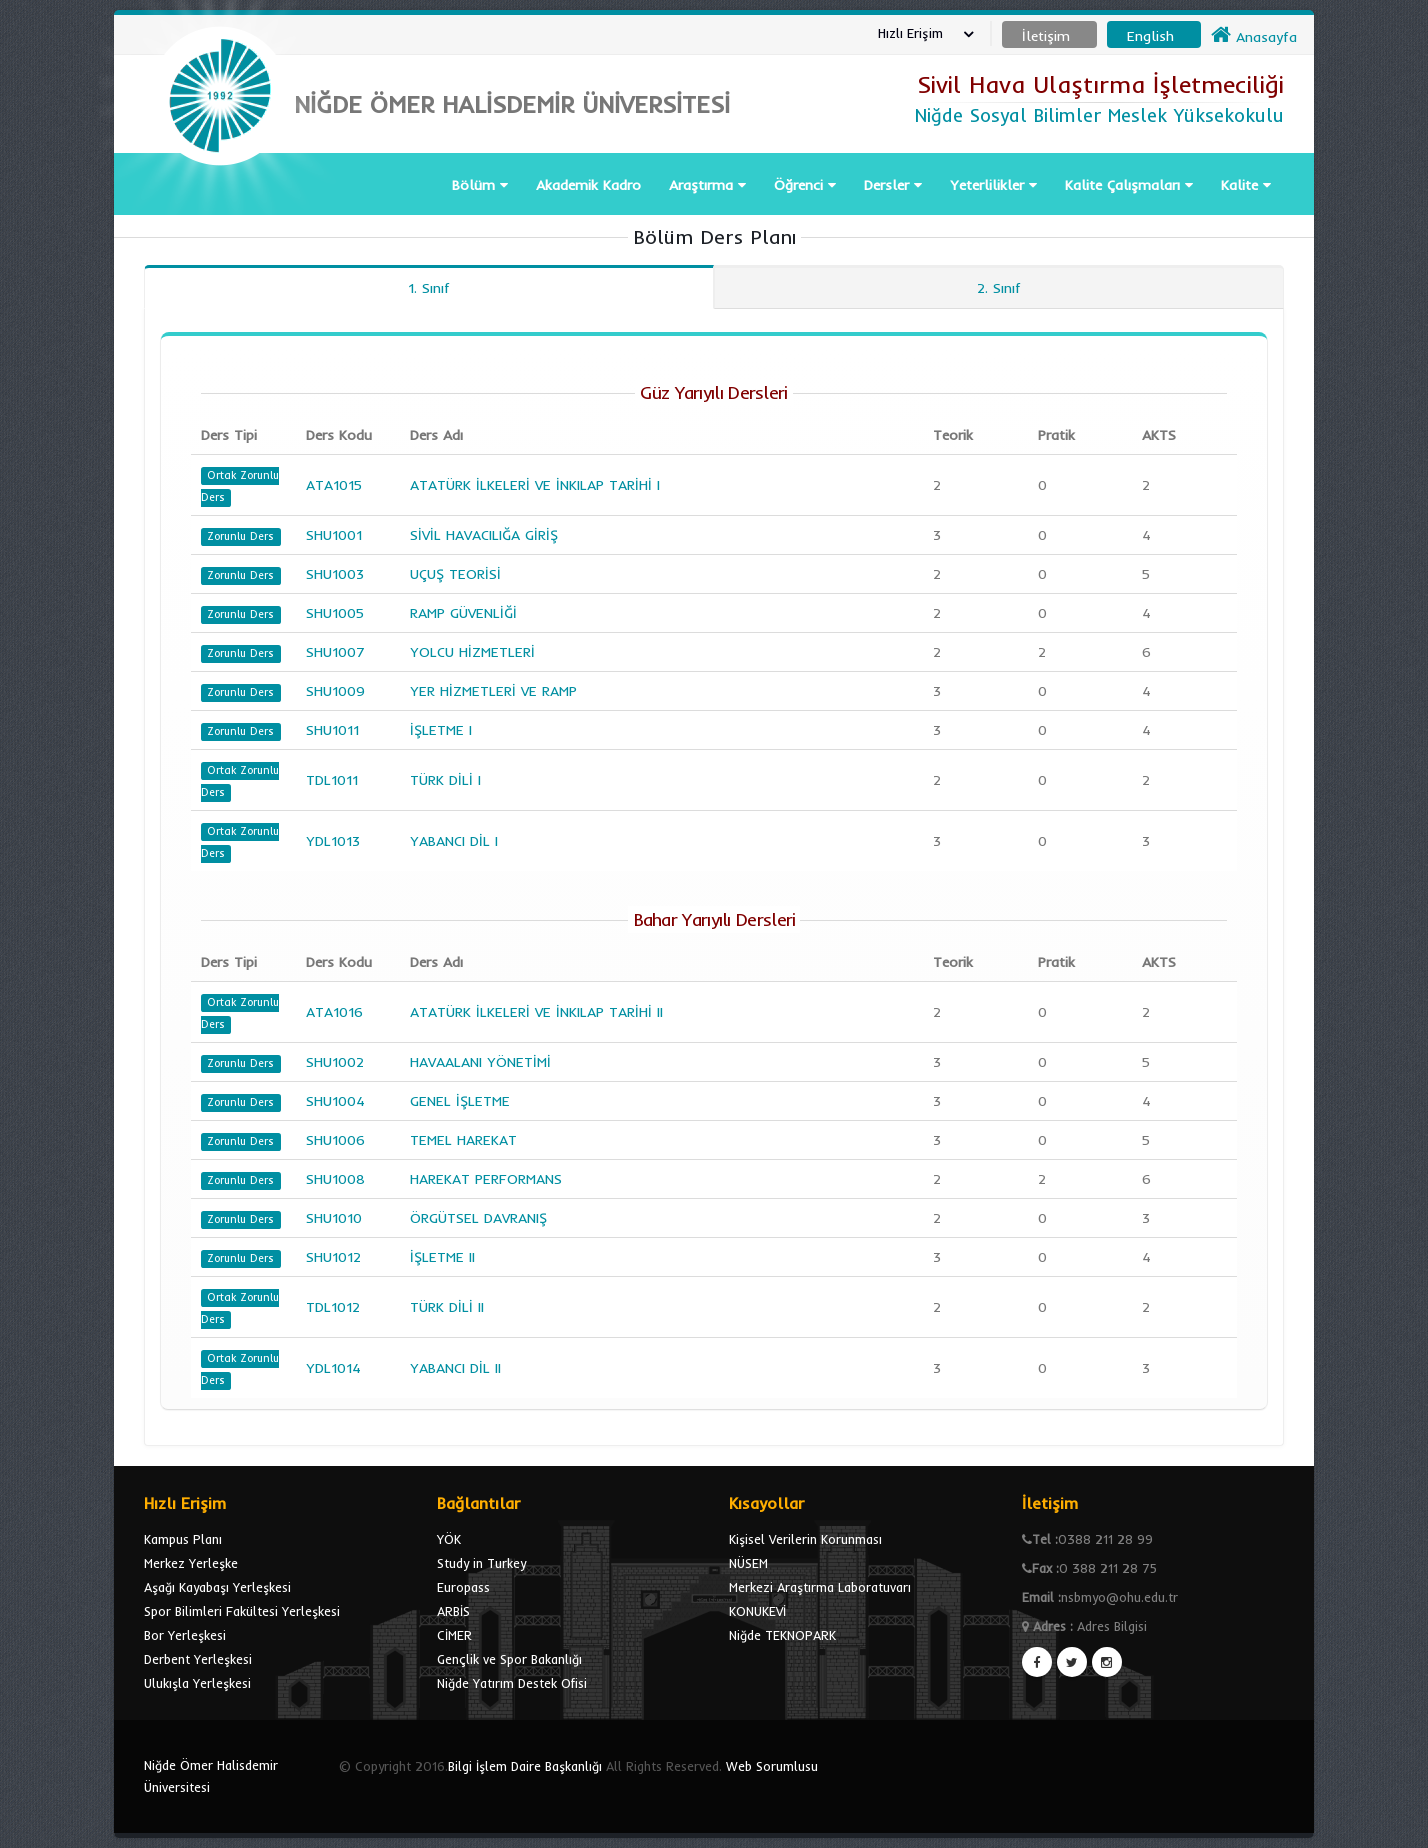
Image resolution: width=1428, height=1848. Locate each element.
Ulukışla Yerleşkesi (197, 1683)
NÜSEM (748, 1563)
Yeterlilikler (993, 185)
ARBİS (453, 1611)
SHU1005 (335, 613)
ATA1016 (334, 1012)
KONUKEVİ (757, 1611)
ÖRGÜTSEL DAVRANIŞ (478, 1218)
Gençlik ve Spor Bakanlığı (509, 1659)
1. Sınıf (429, 288)
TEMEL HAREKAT (463, 1140)
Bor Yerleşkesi (185, 1635)
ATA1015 (334, 485)
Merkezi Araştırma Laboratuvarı (820, 1587)
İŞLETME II (442, 1257)
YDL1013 (333, 841)
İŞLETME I (441, 730)
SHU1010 (334, 1218)
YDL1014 (333, 1368)
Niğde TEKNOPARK (782, 1635)
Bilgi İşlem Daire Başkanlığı (525, 1766)
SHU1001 (334, 535)
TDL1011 (332, 780)
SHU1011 (332, 730)
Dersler (893, 185)
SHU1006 (335, 1140)
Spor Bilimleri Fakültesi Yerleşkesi (242, 1611)
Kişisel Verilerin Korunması (805, 1539)
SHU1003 (335, 574)
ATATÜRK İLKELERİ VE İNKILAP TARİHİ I (535, 485)
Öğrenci (805, 185)
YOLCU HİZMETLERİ (472, 652)
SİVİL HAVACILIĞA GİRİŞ (484, 535)
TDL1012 (333, 1307)
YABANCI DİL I (454, 841)
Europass (463, 1587)
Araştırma (707, 185)
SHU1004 (335, 1101)
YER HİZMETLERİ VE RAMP (493, 691)
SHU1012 (333, 1257)
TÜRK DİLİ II (447, 1307)
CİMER (454, 1635)
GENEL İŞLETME (460, 1101)
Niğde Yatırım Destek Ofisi (512, 1683)
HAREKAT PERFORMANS (486, 1179)
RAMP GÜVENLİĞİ (463, 613)
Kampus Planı (183, 1539)
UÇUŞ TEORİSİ (455, 574)
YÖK (449, 1539)
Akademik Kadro (588, 185)
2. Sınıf (999, 288)
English (1150, 36)
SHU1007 (335, 652)
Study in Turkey (481, 1563)
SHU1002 (335, 1062)
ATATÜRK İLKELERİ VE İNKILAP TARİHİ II (536, 1012)
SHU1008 (335, 1179)
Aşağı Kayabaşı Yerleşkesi (217, 1587)
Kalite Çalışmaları (1129, 185)
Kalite (1246, 185)
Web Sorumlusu (772, 1766)
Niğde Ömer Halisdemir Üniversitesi (211, 1776)
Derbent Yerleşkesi (198, 1659)
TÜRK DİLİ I (445, 780)
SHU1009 (335, 691)
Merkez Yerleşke (191, 1563)
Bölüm (480, 185)
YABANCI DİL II (455, 1368)
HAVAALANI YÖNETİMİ (480, 1062)
